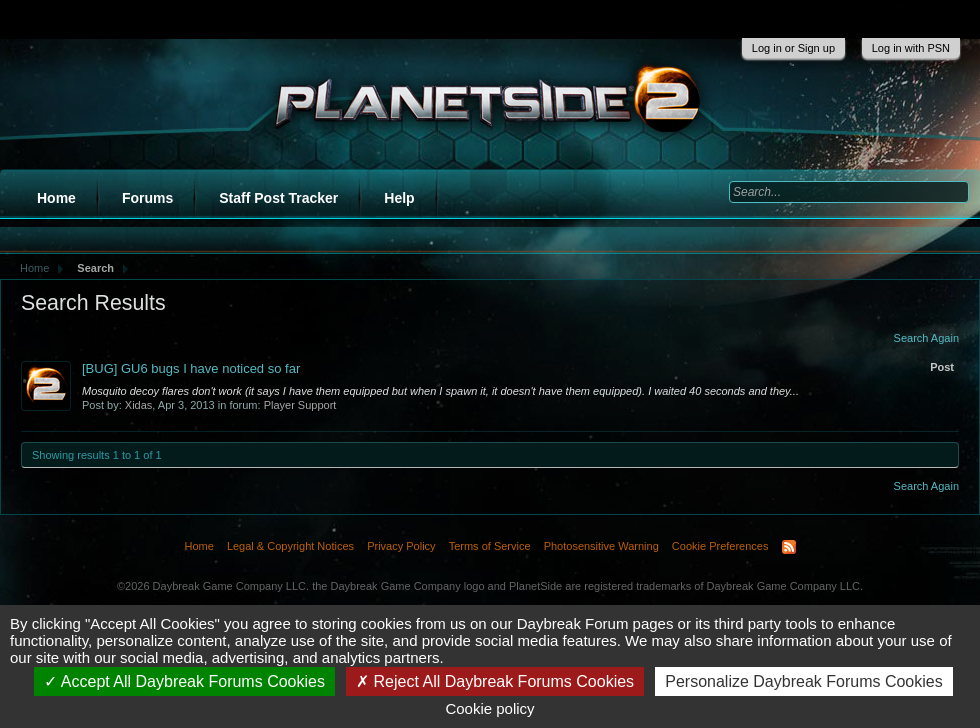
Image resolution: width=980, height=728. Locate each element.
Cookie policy (489, 708)
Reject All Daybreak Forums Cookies (495, 681)
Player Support (300, 405)
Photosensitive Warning (601, 546)
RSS (789, 547)
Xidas (139, 405)
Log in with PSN (911, 48)
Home (56, 198)
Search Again (926, 338)
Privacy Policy (401, 546)
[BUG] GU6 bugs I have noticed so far (191, 368)
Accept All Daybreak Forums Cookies (184, 681)
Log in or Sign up (793, 48)
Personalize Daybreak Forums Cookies (803, 681)
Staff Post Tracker (278, 198)
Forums (147, 198)
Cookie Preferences (720, 546)
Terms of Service (490, 546)
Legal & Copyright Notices (290, 546)
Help (399, 198)
